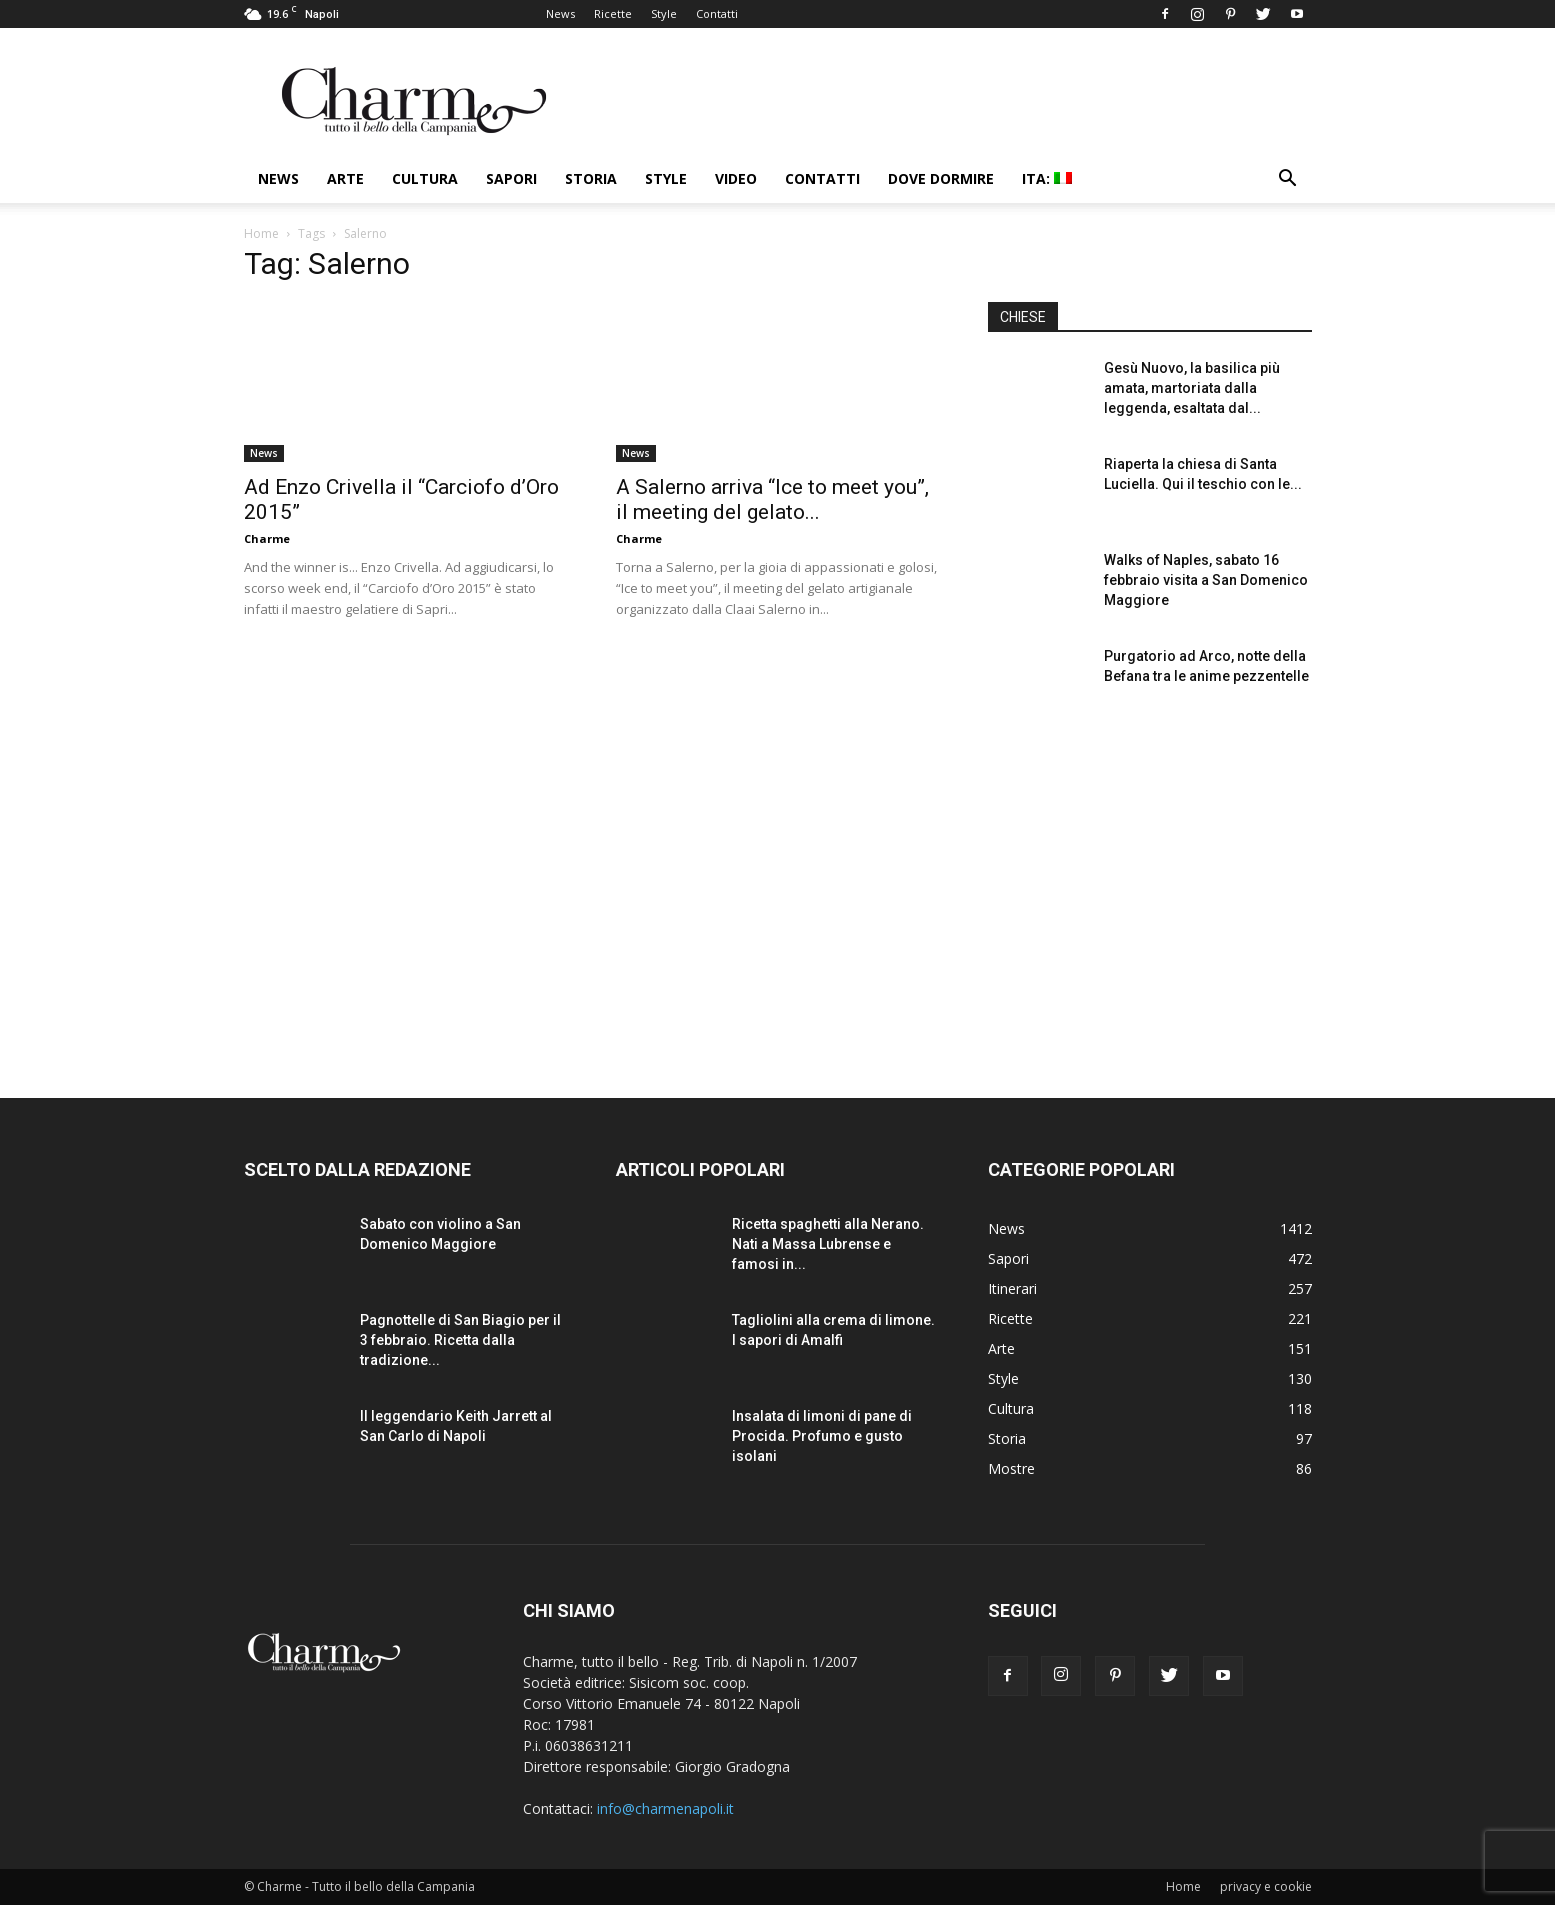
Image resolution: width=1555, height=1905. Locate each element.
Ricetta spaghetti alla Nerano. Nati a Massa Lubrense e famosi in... (828, 1244)
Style (664, 13)
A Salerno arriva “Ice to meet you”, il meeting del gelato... (772, 499)
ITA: (1047, 178)
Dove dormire (941, 178)
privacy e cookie (1266, 1886)
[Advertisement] (1150, 889)
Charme (267, 538)
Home (261, 233)
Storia (591, 178)
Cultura (425, 178)
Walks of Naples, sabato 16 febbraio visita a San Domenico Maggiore (1206, 580)
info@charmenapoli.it (665, 1808)
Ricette (613, 13)
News (560, 13)
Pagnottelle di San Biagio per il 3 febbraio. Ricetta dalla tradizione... (460, 1340)
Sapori (511, 178)
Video (736, 178)
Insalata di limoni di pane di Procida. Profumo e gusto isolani (822, 1436)
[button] (1288, 180)
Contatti (717, 13)
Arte (345, 178)
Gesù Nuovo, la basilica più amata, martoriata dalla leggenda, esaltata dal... (1192, 388)
